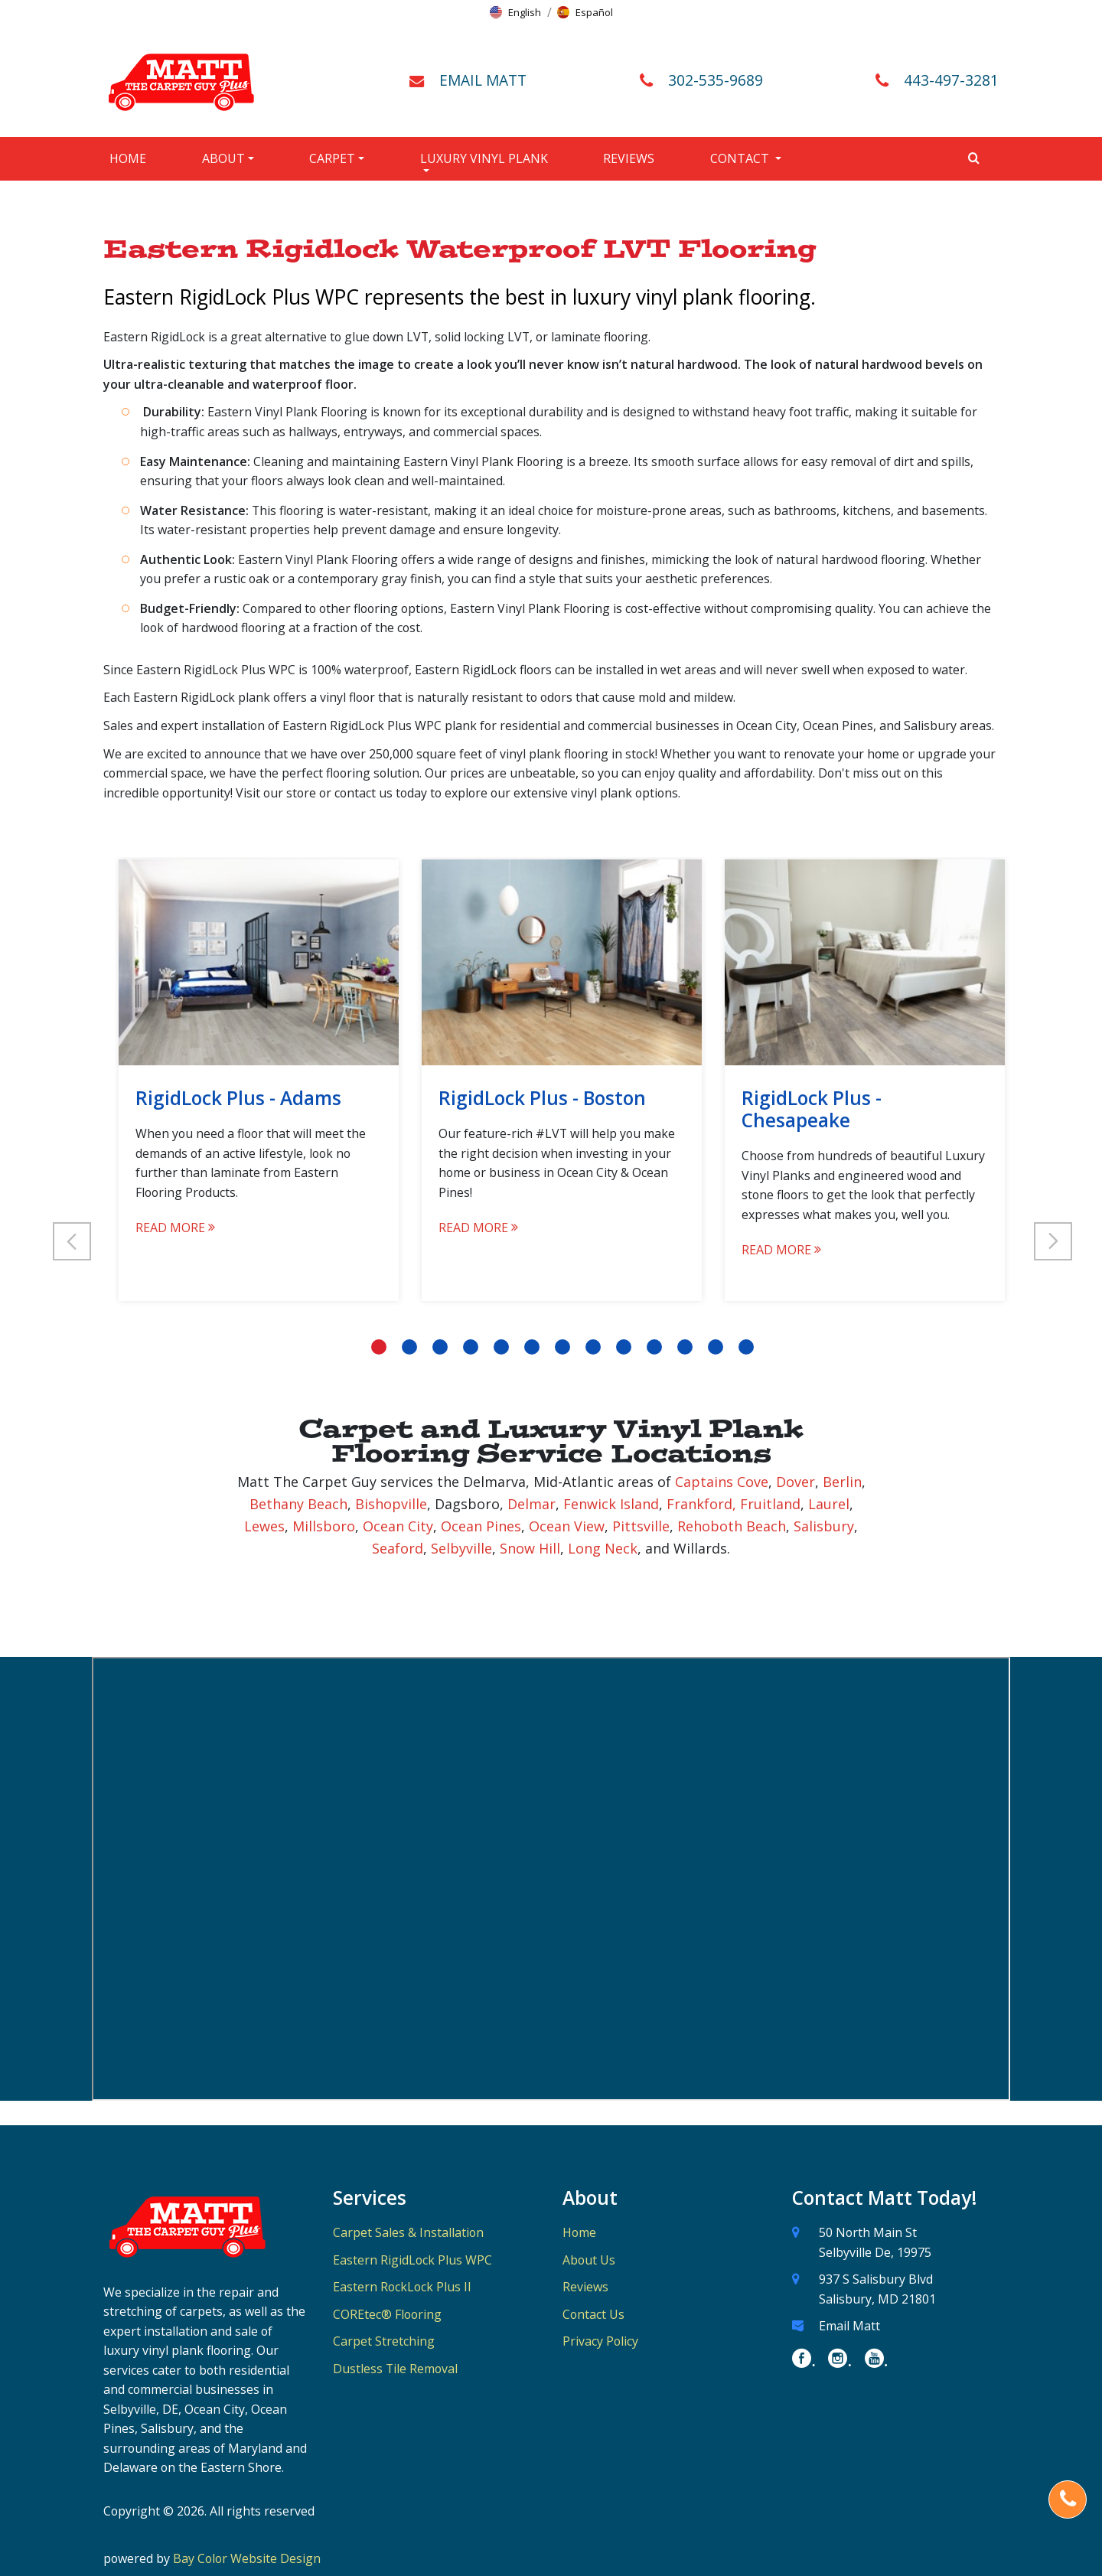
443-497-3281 (951, 80)
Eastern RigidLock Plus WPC (412, 2260)
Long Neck (602, 1548)
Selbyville (461, 1548)
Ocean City (398, 1526)
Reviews (628, 158)
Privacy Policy (600, 2341)
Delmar (531, 1504)
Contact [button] (741, 158)
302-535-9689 (715, 80)
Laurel (828, 1504)
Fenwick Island (611, 1504)
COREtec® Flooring (387, 2314)
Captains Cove (721, 1481)
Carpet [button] (332, 158)
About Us (588, 2260)
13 (746, 1347)
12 (715, 1347)
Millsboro (323, 1526)
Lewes (264, 1526)
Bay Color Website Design (247, 2558)
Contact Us (593, 2314)
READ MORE (175, 1227)
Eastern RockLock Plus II (402, 2286)
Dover (795, 1481)
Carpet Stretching (384, 2341)
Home (127, 158)
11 (685, 1347)
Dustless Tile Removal (395, 2368)
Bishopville (391, 1504)
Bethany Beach (298, 1504)
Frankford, (701, 1504)
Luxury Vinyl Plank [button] (484, 158)
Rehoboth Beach (731, 1526)
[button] (515, 12)
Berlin (842, 1481)
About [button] (223, 158)
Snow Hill (530, 1548)
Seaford (397, 1548)
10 (654, 1347)
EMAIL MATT (483, 80)
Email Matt (849, 2325)
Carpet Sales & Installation (408, 2232)
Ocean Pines (481, 1526)
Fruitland (770, 1504)
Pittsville (641, 1526)
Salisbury (824, 1526)
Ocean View (567, 1526)
